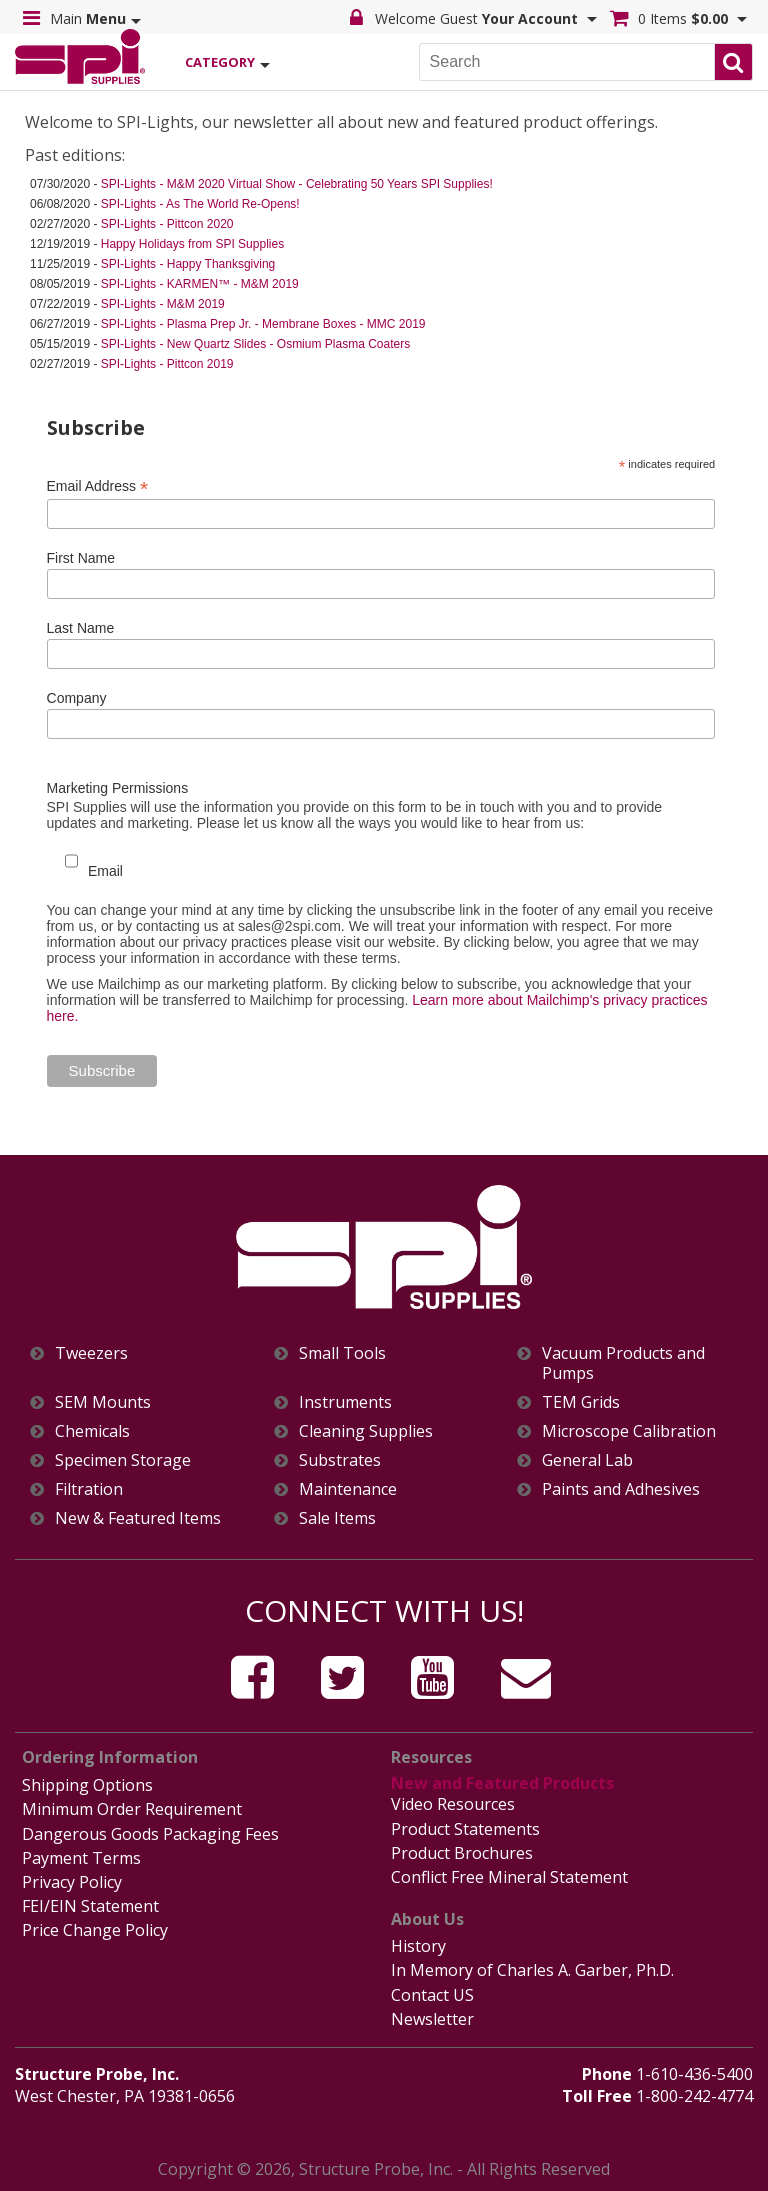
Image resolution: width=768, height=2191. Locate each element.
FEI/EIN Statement (90, 1906)
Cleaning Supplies (366, 1431)
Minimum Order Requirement (132, 1809)
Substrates (340, 1460)
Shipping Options (87, 1785)
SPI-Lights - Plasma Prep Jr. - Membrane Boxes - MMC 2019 (263, 324)
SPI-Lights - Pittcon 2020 (167, 224)
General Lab (587, 1460)
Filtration (89, 1489)
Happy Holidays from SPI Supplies (192, 244)
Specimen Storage (123, 1460)
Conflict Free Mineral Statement (509, 1877)
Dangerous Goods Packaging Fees (150, 1834)
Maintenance (348, 1489)
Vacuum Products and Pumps (623, 1363)
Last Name (81, 628)
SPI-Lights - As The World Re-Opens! (200, 204)
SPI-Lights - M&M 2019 (163, 304)
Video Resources (453, 1804)
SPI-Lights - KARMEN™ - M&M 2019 (200, 284)
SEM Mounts (103, 1402)
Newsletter (432, 2019)
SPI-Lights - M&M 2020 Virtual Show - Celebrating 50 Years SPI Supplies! (297, 184)
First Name (81, 558)
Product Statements (465, 1829)
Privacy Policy (72, 1882)
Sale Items (337, 1518)
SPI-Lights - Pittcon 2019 (167, 364)
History (418, 1946)
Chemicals (92, 1431)
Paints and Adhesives (621, 1489)
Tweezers (91, 1353)
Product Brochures (462, 1853)
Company (77, 698)
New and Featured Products (502, 1783)
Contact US (432, 1995)
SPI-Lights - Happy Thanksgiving (188, 264)
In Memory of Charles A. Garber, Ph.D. (532, 1970)
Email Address (98, 486)
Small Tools (342, 1353)
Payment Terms (81, 1858)
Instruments (345, 1402)
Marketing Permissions (118, 788)
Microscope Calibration (629, 1431)
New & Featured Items (138, 1518)
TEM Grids (581, 1402)
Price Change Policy (95, 1930)
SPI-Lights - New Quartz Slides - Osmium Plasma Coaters (255, 344)
